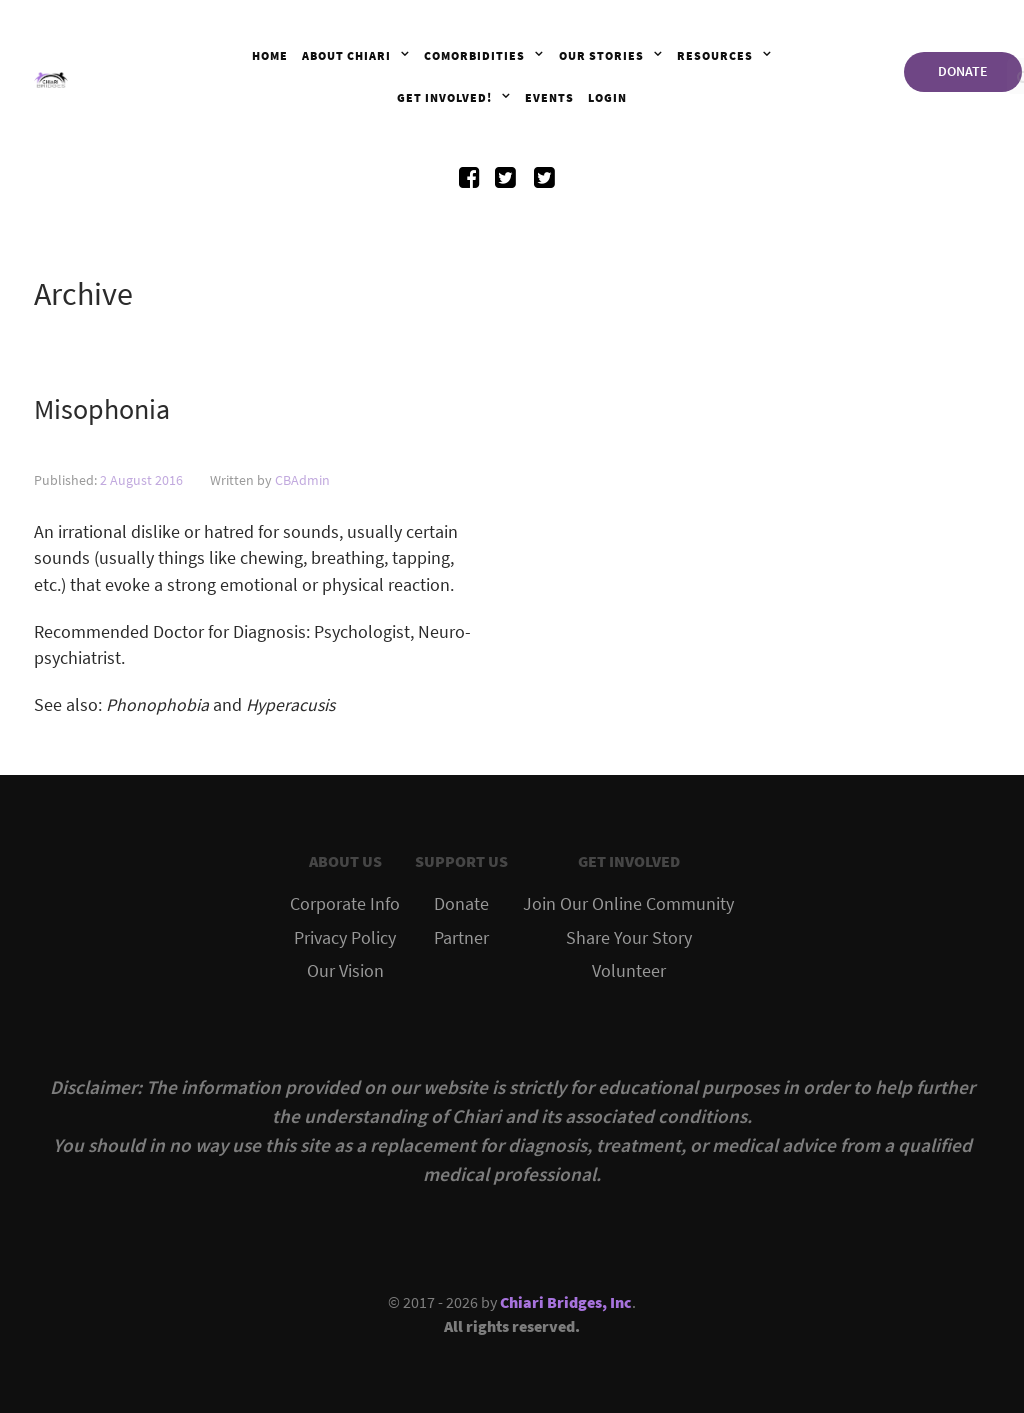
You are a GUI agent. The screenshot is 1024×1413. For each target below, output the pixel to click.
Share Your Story (629, 938)
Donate (461, 904)
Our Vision (345, 971)
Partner (461, 938)
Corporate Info (345, 904)
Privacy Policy (345, 938)
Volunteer (629, 971)
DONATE (963, 71)
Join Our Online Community (628, 904)
